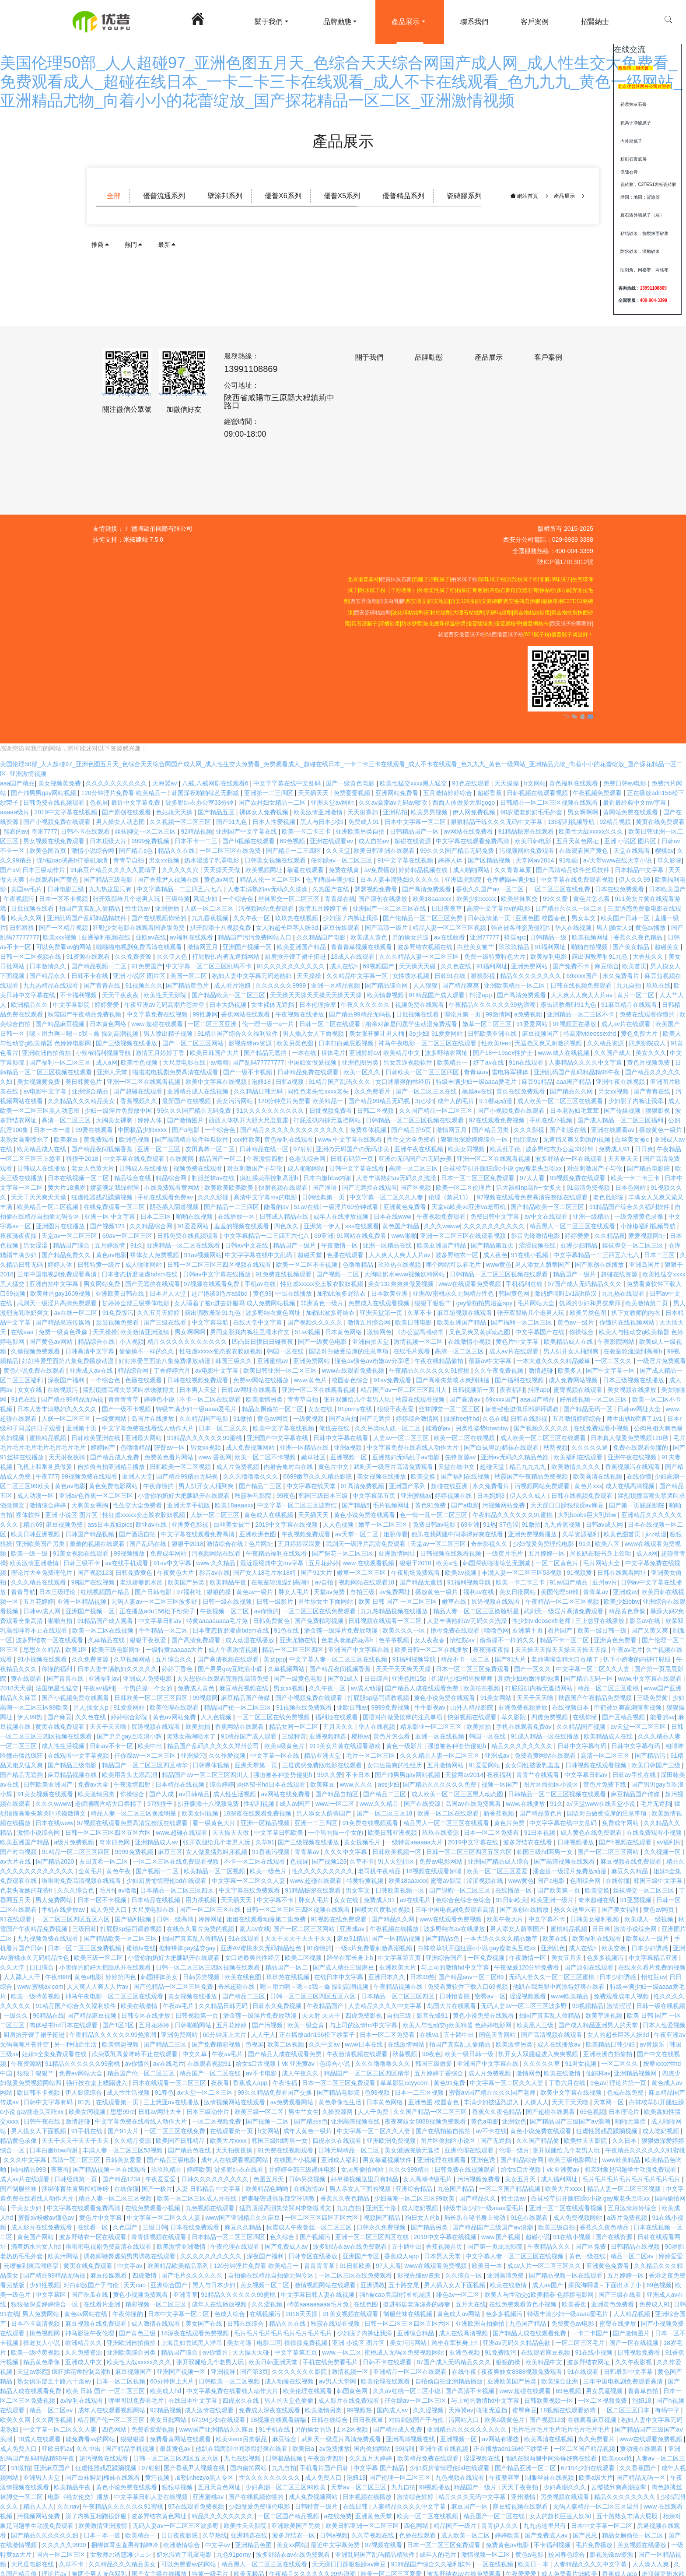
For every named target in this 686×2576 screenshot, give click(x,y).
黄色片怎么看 (592, 886)
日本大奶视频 (229, 992)
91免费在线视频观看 (284, 1261)
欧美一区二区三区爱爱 (497, 1858)
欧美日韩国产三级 (656, 1752)
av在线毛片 (416, 1887)
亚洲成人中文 (84, 2349)
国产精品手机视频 (130, 2436)
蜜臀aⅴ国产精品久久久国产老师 (493, 2080)
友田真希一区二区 (211, 1136)
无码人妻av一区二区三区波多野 (155, 1589)
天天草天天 (624, 1146)
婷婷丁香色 (178, 1656)
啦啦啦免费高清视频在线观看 (82, 1868)
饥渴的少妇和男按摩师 (590, 1290)
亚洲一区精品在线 (388, 1233)
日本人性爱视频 (274, 809)
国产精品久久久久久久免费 (440, 1772)
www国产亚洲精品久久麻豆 (244, 2205)
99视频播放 (130, 1541)
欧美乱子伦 (506, 1136)
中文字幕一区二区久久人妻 (387, 1184)
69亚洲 (323, 1223)
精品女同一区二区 (294, 1714)
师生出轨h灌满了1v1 (635, 1406)
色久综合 (283, 2224)
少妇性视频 (44, 2272)
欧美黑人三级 (536, 2012)
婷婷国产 (104, 1435)
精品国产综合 (72, 1233)
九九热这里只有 (111, 876)
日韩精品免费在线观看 (308, 1059)
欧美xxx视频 (60, 925)
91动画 (569, 848)
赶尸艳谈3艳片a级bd (220, 1281)
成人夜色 (495, 1242)
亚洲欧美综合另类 (132, 2340)
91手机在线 (87, 2118)
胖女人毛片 (294, 1579)
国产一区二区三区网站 (193, 1030)
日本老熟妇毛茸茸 (575, 1098)
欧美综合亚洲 (560, 2369)
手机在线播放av (64, 1897)
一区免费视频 (487, 1945)
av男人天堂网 (338, 2369)
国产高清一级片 (387, 915)
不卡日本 (359, 1762)
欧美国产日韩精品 (181, 2128)
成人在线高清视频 (631, 1473)
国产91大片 (317, 1560)
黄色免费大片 (640, 1021)
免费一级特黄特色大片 (495, 944)
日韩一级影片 (275, 1589)
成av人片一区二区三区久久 (545, 2253)
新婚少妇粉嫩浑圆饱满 (529, 1666)
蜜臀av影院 (446, 1868)
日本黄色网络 (109, 1011)
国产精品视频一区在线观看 (110, 2157)
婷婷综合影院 (130, 1704)
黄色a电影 (88, 1964)
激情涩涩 (620, 1993)
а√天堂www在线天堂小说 (618, 848)
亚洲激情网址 (397, 1541)
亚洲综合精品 (91, 1079)
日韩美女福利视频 (595, 1906)
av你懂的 (266, 1598)
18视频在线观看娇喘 (434, 1858)
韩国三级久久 (234, 1348)
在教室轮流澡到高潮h (633, 1338)
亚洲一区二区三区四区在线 (372, 2224)
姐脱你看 (395, 1521)
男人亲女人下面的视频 (360, 2176)
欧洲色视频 (135, 1127)
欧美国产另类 (187, 1570)
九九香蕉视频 (211, 905)
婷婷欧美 (199, 2157)
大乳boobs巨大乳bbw (588, 1502)
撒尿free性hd (462, 1406)
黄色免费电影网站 (114, 1473)
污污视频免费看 (479, 2166)
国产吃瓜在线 (90, 2282)
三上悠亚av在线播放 (172, 2089)
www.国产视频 (501, 2224)
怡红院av (526, 1127)
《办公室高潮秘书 (420, 1319)
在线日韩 (356, 2494)
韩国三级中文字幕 (659, 1868)
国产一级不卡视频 (248, 1059)
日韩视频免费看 (639, 2340)
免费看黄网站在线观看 (546, 1743)
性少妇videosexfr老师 (542, 1608)
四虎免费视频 (550, 1704)
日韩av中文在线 (247, 1233)
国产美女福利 (621, 1897)
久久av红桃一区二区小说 (407, 2378)
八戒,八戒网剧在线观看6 (216, 771)
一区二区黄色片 (558, 1550)
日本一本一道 (53, 1117)
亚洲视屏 (224, 2359)
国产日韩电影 (154, 1579)
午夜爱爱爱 (161, 2166)
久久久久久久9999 (282, 973)
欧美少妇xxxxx (477, 886)
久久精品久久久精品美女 (82, 1088)
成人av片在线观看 (626, 1011)
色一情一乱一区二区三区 (434, 1502)
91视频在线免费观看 (304, 1695)
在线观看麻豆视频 (546, 2340)
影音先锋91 (432, 2003)
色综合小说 (335, 2051)
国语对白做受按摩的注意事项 (349, 1338)
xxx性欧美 (247, 1127)
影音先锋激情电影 (536, 1223)
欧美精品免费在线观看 (428, 2446)
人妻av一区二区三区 (401, 1425)
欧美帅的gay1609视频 (61, 1281)
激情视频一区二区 (419, 1329)
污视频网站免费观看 (527, 838)
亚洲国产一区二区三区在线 (390, 896)
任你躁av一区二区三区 (342, 848)
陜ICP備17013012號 (565, 561)
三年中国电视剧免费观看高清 (57, 1261)
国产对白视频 (19, 1839)
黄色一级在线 (588, 2243)
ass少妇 (389, 1772)
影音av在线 (214, 1560)
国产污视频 (268, 2012)
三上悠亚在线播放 (600, 1608)
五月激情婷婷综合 (448, 780)
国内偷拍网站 (373, 2436)
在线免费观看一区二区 (115, 1194)
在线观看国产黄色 (584, 838)
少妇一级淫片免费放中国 (119, 1098)
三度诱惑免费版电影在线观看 (323, 1752)
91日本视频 (540, 1820)
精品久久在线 (177, 838)
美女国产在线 (205, 2311)
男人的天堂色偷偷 (289, 2388)
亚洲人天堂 (113, 1059)
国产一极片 (157, 2176)
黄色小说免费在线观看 (35, 1358)
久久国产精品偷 (538, 2128)
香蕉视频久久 (139, 1088)
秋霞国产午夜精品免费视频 (85, 1002)
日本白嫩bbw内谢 (328, 1165)
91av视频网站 (203, 1242)
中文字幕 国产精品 (380, 2455)
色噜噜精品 (359, 1252)
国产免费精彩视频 (319, 1608)
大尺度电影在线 (185, 1050)
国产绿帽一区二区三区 (460, 1878)
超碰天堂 (311, 1242)
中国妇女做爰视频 (312, 1050)
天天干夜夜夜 (121, 982)
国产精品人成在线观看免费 (422, 1675)
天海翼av (165, 771)
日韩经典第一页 (324, 1184)
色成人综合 (230, 2301)
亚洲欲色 (514, 2109)
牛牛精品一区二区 (164, 1618)
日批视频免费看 (331, 1098)
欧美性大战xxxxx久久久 (592, 819)
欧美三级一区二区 (99, 1945)
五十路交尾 (404, 2272)
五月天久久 (339, 1714)
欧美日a (304, 2436)
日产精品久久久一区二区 (569, 896)
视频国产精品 (383, 2205)
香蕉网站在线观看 (246, 1002)
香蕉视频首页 (445, 2234)
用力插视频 (202, 1887)
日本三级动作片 (44, 857)
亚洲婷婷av (364, 1040)
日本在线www (393, 1204)
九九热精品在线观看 (51, 973)
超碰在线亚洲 (450, 1473)
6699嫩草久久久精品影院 (318, 1464)
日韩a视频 (290, 1069)
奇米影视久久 (490, 1531)
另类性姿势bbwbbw (482, 1415)
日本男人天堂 (169, 1281)
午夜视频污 (20, 886)
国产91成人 (344, 1666)
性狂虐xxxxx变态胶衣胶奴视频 (322, 1271)
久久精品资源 (606, 1030)
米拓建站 (136, 539)
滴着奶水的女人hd (36, 2234)
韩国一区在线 (286, 1338)
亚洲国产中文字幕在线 (247, 819)
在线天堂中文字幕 (258, 1310)
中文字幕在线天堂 (312, 1473)
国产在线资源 (423, 1791)
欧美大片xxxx (229, 2128)
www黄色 (498, 1252)
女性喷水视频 (411, 963)
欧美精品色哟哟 (267, 2176)
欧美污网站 (64, 2243)
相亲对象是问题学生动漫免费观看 (412, 1011)
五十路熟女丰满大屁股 (627, 2503)
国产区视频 (416, 1175)
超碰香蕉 (490, 780)
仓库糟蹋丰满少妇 (331, 867)
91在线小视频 (530, 1242)
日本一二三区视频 (420, 2080)
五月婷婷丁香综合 (439, 2060)
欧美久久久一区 (404, 1618)
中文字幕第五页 (375, 1483)
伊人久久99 (635, 867)
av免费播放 (380, 857)
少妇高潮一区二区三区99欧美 (415, 2186)
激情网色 (379, 1319)
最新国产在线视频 (187, 1088)
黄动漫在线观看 (642, 2436)
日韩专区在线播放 (146, 2003)
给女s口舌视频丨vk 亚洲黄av (276, 2051)
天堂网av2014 (535, 848)
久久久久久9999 (65, 2532)
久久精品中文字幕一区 (357, 963)
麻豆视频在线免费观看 (631, 1849)
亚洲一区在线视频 (440, 1724)
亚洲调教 (372, 2272)
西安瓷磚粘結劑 (372, 613)
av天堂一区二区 (357, 1521)
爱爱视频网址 (647, 1223)
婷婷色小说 (160, 1387)
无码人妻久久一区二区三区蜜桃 (552, 1964)
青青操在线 (340, 886)
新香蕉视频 (499, 1801)
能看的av (16, 819)
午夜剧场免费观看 (416, 1560)
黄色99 (262, 1281)
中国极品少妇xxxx (143, 1117)
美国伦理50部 (560, 1579)
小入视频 (131, 1329)
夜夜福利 (512, 1377)
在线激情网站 (407, 2032)
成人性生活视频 (64, 1733)
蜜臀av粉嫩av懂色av (47, 2205)
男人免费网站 (54, 1887)
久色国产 (126, 2215)
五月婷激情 (110, 1233)
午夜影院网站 (617, 1329)
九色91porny (234, 2542)
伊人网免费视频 (474, 799)
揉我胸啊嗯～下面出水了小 (605, 2272)
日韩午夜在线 (43, 2109)
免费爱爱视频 (352, 780)
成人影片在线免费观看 (42, 2215)
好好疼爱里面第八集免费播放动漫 (69, 1348)
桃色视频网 (45, 2320)
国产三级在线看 (166, 1310)
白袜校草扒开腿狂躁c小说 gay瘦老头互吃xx (503, 1156)
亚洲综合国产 (445, 1945)
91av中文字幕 (173, 1550)
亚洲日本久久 (387, 1964)
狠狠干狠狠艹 (433, 1290)
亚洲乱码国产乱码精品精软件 (87, 905)
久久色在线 (457, 953)
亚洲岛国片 (645, 1252)
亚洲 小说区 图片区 (631, 828)
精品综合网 (172, 1165)
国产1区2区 (118, 2012)
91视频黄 (580, 1560)
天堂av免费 (330, 1579)
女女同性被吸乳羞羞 (533, 1752)
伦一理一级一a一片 (269, 1011)
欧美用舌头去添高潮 (130, 1762)
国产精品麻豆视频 (60, 1011)
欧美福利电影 (549, 944)
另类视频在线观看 (565, 2484)
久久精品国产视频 (581, 1714)
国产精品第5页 (412, 1117)
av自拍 (325, 1570)
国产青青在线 (103, 973)
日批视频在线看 (33, 896)
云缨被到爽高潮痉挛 (32, 2253)
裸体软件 (29, 1502)
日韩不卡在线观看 (86, 819)
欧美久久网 (27, 905)
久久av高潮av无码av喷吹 (394, 790)
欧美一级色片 (269, 1858)
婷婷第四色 (121, 1964)
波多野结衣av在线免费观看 (350, 2234)
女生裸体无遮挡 (273, 992)
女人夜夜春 (430, 1627)
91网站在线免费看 (362, 1223)
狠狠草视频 (178, 2474)
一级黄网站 (112, 1406)
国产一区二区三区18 (385, 1801)
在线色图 (367, 2292)
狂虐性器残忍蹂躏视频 (102, 1184)
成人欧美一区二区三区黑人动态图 (458, 1781)
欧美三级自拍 (557, 2215)
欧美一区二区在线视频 (465, 1425)
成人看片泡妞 (233, 973)
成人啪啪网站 (472, 857)
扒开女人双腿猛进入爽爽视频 (539, 2041)
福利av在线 (479, 1579)
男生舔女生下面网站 (326, 1589)
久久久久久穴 (181, 857)
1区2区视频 (353, 2417)
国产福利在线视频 (520, 1367)
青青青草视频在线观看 (362, 934)
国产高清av (465, 1387)
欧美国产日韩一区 (626, 905)
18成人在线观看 (353, 944)
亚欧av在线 (151, 925)
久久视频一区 (663, 1839)
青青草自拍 (129, 848)
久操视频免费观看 (36, 1338)
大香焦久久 (649, 944)
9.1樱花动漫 (496, 1088)
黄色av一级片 (576, 1310)
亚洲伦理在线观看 (469, 2137)
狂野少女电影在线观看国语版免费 (139, 915)
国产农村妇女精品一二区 (273, 790)
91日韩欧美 (511, 1887)
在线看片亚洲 (103, 2292)
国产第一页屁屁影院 (637, 1493)
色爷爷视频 (394, 1627)
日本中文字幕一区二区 (416, 809)
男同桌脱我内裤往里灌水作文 (250, 1319)
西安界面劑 (363, 601)
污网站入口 (464, 2407)
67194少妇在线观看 (219, 2407)
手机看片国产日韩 (325, 2455)
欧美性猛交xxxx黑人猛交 (414, 771)
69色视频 (293, 828)
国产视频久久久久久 (315, 1310)
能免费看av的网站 (91, 2426)
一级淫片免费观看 (661, 1348)
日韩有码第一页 (352, 1146)
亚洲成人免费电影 (148, 1666)
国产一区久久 (533, 1656)
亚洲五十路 (382, 2195)
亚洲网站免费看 (397, 780)
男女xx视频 (165, 848)
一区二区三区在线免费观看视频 (176, 1849)
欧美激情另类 (265, 1387)
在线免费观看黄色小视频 (523, 2292)
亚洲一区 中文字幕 (110, 1204)
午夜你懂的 (159, 1473)
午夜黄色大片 (176, 1560)
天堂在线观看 (632, 838)
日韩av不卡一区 (112, 1733)
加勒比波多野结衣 (342, 1281)
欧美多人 (570, 1358)
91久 (137, 1233)
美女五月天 (567, 1945)
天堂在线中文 (457, 1454)
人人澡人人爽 (651, 2551)
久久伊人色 (173, 944)
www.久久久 (357, 1772)
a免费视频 (529, 1002)
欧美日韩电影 (533, 828)
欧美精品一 (453, 1050)
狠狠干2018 (83, 1146)
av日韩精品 (194, 1781)
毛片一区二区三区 (371, 1743)
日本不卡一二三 (197, 828)
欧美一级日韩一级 (603, 1618)
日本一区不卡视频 (64, 886)
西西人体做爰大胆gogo (464, 790)
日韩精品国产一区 (415, 819)
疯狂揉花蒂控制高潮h (270, 1165)
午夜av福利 (98, 1675)
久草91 (265, 1829)
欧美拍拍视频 (482, 1675)
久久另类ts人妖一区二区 (389, 1415)
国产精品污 (651, 1743)
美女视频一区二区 (265, 2272)
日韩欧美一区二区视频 (181, 1454)
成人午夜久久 (301, 2060)
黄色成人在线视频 (269, 1502)
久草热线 (215, 2523)
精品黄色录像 (628, 1598)
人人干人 (263, 2022)
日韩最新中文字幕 (629, 2359)
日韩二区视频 (376, 1098)
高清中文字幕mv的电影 (499, 896)
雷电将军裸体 (511, 1059)
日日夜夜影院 (180, 2523)
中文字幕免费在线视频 (157, 1002)
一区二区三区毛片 (581, 2330)
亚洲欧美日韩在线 (120, 1281)
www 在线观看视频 (369, 1550)
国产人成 (162, 1781)
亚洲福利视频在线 (106, 925)
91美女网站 (496, 1685)
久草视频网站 (133, 1647)
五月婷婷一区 (547, 1541)
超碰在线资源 (413, 828)
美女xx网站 (291, 2532)
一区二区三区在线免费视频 (274, 1704)
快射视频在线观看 (284, 1175)
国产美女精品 (631, 934)
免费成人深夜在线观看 (270, 2397)
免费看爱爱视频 (153, 2417)
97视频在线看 (383, 2532)
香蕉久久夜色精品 (638, 925)
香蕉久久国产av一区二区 (490, 876)
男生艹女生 (303, 2099)
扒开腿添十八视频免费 (221, 915)
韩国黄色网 (515, 1281)
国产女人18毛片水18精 (265, 1560)
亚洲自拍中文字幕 (54, 1271)
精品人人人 (38, 2494)
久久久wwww (442, 1213)
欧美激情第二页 (647, 1290)
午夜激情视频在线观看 (357, 2041)
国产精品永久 (48, 963)
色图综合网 (586, 1868)
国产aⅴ (9, 857)
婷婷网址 (210, 1906)
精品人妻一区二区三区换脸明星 (477, 1598)
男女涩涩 (36, 1233)
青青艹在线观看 (538, 1762)
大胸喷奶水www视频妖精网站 (405, 1261)
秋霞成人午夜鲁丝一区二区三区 (310, 2215)
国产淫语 (325, 1175)
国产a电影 (187, 1117)
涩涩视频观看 (528, 1983)
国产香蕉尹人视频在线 (168, 867)
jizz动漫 (655, 1521)
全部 (114, 196)
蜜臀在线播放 (618, 2311)
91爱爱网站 (532, 1011)
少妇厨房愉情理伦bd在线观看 (167, 1868)
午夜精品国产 (326, 1993)
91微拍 (243, 1406)
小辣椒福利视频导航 (104, 1040)
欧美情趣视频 (386, 982)
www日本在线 (364, 2032)
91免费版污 (118, 1300)
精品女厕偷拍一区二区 (273, 1396)
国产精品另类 (491, 1117)
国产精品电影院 (649, 1156)
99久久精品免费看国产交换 (275, 2080)
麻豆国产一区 (470, 2494)
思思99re (122, 2099)
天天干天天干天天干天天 (299, 1926)
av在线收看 (450, 925)
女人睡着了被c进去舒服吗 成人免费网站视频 (235, 1290)
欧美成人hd (166, 2378)
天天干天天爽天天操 (39, 1184)
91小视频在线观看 (42, 1647)
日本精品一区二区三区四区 (177, 1878)
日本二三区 (156, 1204)
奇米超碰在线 (597, 1887)
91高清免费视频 (589, 1175)
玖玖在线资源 (441, 1820)
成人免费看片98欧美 (569, 2561)
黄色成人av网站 (459, 2301)
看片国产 (561, 1618)
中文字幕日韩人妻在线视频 (318, 2282)
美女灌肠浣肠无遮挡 (413, 2137)
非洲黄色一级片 (323, 1290)
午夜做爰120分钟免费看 (527, 1955)
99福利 (405, 2436)
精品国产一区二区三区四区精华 (145, 1752)
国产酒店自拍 (138, 1521)
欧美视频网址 (264, 857)
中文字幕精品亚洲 (654, 1945)
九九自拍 (629, 973)
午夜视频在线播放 (300, 1002)
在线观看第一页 (118, 2089)
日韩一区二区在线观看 (330, 1011)
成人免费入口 (109, 1897)
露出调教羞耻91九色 (600, 944)
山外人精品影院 (472, 1695)
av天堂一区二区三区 (639, 1714)
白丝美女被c (633, 1127)
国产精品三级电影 (109, 867)
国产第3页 (254, 2359)
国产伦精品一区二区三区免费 (423, 905)
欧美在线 (555, 1926)
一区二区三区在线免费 (231, 838)
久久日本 (625, 2128)
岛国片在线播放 (153, 1406)
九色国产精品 (457, 2176)
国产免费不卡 (572, 953)
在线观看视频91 (209, 2051)
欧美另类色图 (295, 1030)
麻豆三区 (170, 1839)
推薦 (100, 244)
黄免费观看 (100, 1127)
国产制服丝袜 (19, 2176)
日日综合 (376, 1666)
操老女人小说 (42, 2330)
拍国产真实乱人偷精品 (90, 896)
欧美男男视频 (430, 799)
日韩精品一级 (549, 925)
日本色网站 (631, 1175)
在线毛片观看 (412, 1338)
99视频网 (205, 1685)
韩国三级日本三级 (324, 1483)
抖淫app (515, 925)
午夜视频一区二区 (225, 1598)
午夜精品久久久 (550, 2234)
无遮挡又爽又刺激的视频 (549, 1030)
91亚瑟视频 (636, 1887)
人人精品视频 (632, 2301)
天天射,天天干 (322, 2003)
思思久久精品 (42, 1637)
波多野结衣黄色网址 (273, 1300)
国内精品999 (29, 2157)
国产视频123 (108, 1213)
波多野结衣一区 (457, 1242)
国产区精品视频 (490, 848)
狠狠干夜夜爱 (396, 1396)
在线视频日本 (571, 1695)
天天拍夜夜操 (235, 2137)
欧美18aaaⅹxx (433, 886)
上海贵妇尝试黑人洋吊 (192, 2330)
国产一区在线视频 (634, 2330)
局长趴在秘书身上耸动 (601, 1541)
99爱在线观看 (94, 1117)
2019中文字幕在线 (474, 1829)
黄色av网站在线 (86, 2301)
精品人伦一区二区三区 (271, 867)
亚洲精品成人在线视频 (198, 1079)
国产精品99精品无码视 (360, 1002)
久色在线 (495, 1406)
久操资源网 (338, 2099)
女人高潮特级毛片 (428, 2166)
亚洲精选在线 (250, 2523)
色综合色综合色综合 (464, 1887)
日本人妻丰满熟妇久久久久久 (400, 867)
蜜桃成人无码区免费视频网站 (405, 2340)
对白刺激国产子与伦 (255, 1156)
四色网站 (115, 2417)
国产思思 (586, 2523)
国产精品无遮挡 (266, 1040)
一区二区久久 (614, 1348)
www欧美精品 (570, 1983)
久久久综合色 (76, 1878)
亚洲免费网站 (530, 953)
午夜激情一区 (340, 1233)
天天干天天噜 (536, 1685)
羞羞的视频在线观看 (242, 1213)
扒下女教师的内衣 (636, 1300)
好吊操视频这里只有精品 (365, 2166)
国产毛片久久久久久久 (192, 2263)
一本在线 (305, 1040)
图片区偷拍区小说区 (551, 1772)
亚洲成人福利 (340, 2147)
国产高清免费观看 (427, 876)
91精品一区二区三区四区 (76, 1839)
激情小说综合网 (93, 838)
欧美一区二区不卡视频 (307, 1252)
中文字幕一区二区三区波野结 (298, 1493)
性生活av (138, 896)
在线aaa (23, 1319)
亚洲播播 (168, 896)
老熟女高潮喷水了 (25, 1127)
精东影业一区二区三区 (431, 1714)
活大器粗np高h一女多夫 (529, 1175)
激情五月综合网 (369, 1310)
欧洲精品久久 (30, 992)
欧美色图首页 (48, 838)
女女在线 (31, 1377)
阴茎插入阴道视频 (175, 1194)
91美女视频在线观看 (81, 1541)
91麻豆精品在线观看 (629, 992)
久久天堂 (338, 838)
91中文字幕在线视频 (405, 848)
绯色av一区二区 (458, 2282)
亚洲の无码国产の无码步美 (353, 1136)
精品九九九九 (528, 1454)
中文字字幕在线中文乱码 (287, 771)
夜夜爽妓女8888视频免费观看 (426, 2109)
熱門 (134, 244)
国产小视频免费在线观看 (57, 809)
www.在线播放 (526, 1791)
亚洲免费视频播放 (533, 1521)
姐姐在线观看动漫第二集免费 (267, 1906)
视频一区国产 (500, 1772)
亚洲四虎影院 (463, 867)
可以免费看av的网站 (64, 934)
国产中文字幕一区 (611, 1358)
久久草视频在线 (373, 2523)
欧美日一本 (488, 2253)
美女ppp (274, 1647)
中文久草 (195, 2041)
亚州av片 (604, 1570)
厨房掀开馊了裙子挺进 (296, 944)
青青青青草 (124, 1387)
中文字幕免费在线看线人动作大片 (149, 1415)
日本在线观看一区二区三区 (170, 2070)
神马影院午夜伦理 (90, 2320)
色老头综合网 (308, 1146)
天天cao (135, 2272)
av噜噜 (219, 1050)
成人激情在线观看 (156, 2311)
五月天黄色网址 (578, 828)
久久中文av (325, 2032)
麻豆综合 (607, 953)
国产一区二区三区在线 (427, 1079)
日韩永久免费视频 (277, 1993)
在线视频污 (63, 1377)
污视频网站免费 (504, 1493)
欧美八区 (608, 1531)
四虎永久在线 (241, 2388)
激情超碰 (541, 1358)
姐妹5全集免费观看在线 (55, 2041)
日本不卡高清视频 (36, 2311)
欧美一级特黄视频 (36, 1983)
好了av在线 (489, 1050)
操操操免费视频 (306, 2330)
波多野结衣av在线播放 (455, 1916)
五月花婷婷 (323, 1550)
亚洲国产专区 (362, 2243)
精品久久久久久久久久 (531, 963)
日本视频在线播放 (368, 2484)
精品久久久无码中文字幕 (473, 2484)
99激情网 (498, 1002)
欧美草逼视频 (604, 2003)
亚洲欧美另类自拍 (361, 819)
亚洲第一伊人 (323, 1213)
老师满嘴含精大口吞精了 (565, 1647)
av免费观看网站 (292, 2089)
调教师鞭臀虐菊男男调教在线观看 (130, 2243)
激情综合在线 (225, 1531)
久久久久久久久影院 (300, 2359)
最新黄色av (176, 2436)
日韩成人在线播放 (42, 1156)
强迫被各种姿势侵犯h (521, 915)
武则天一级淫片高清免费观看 (57, 1290)
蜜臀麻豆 (524, 2397)
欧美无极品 (250, 2561)
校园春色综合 (351, 1367)
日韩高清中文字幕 (90, 1338)
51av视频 (308, 1319)
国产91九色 (232, 809)
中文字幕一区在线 (275, 1743)
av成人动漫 (366, 1675)
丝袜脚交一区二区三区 (146, 819)
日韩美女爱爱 (124, 2147)
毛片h (107, 1878)
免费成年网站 (169, 1541)
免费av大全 (94, 1772)
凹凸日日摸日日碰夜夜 (263, 1329)
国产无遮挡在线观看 (369, 1175)
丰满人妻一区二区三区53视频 (523, 1560)
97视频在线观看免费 (212, 1271)
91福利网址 (551, 934)
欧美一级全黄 (306, 2012)
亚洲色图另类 (361, 1050)
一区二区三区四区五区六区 (74, 1906)
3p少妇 (418, 1021)
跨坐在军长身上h (351, 1945)
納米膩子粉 (464, 579)
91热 (489, 1512)
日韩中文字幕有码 (582, 1733)
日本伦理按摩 (318, 992)
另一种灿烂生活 (76, 2032)
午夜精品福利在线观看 (277, 1541)
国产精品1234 (122, 2166)
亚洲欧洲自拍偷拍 (47, 1040)
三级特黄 (177, 886)
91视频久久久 (144, 973)
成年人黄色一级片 (308, 2118)
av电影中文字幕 (45, 1079)
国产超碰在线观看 (138, 1079)
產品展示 (564, 196)
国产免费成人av (287, 2234)
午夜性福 (286, 2070)
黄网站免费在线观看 (631, 799)
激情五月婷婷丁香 (324, 896)
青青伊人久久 (500, 2513)
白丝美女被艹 (476, 934)
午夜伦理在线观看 (235, 2234)
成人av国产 (296, 1791)
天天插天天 (314, 780)
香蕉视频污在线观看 (633, 1454)
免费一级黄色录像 (63, 1319)
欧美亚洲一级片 (553, 1887)
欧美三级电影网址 (117, 1637)
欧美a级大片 (596, 2465)
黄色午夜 (119, 1858)
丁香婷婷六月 (173, 1358)
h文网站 (535, 771)
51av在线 (306, 1194)
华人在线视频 (574, 915)
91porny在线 (356, 1396)
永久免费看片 (621, 963)
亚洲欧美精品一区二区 (515, 973)
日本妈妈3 (492, 1483)
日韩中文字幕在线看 (357, 1156)
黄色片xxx (588, 1473)
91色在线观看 (471, 771)
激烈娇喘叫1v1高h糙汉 (566, 1281)
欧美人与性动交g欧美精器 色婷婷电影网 (458, 2012)
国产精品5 (356, 1493)
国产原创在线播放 (383, 886)
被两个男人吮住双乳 (100, 2561)
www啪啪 (403, 1223)
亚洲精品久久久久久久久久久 (467, 2417)
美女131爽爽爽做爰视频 (401, 1271)
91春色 (164, 2080)
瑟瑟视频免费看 (376, 876)
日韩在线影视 (530, 1406)
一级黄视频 (309, 1406)
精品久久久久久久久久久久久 (188, 1329)
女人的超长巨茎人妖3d (287, 915)
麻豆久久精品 (630, 1858)
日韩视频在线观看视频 (538, 780)
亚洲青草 (185, 2282)
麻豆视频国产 (541, 1021)
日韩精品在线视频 (636, 2234)
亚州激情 (524, 2484)
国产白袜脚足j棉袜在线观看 (502, 1435)
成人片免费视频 (238, 1454)
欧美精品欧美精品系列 (178, 2253)
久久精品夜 (610, 1223)
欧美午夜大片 (505, 1906)
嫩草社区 (314, 1444)
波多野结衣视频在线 (425, 934)
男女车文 (584, 905)
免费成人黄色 (197, 1675)
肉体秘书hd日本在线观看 (272, 1772)
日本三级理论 (58, 1579)
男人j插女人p (614, 915)
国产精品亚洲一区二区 (526, 2455)
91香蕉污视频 (271, 1839)
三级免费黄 (653, 1685)
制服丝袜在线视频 (408, 2301)
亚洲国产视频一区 (248, 934)
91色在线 (24, 1387)
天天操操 (507, 771)
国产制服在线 (569, 1117)
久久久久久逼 (590, 1435)
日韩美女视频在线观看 (276, 848)
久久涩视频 (268, 2292)
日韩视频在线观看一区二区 (386, 1608)
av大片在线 (16, 1849)
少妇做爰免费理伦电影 (544, 1531)
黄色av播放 (651, 915)
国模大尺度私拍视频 (383, 1897)
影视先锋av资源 (250, 1030)
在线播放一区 (237, 1204)
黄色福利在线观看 (574, 771)
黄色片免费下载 (605, 1772)
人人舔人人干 (23, 1964)
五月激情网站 (446, 1752)
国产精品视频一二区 (99, 953)
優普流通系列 (164, 196)
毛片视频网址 (392, 1493)
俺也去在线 (335, 1415)
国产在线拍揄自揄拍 (444, 2118)
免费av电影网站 (441, 1849)
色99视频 (377, 2080)
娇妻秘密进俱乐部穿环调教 (522, 1396)
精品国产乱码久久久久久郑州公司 (214, 1733)
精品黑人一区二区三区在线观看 (573, 1213)
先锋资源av (461, 1444)
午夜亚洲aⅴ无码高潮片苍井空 (165, 992)
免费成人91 (364, 809)
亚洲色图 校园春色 (541, 905)
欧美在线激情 (140, 1993)
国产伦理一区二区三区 (400, 2465)
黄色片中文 (334, 1454)
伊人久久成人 (529, 1483)
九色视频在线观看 (211, 2195)
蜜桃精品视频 (48, 1425)
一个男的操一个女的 (145, 1675)
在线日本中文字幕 (339, 1964)
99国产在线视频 (93, 1570)
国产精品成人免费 (115, 1444)
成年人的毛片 (457, 1088)
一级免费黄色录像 (639, 1204)
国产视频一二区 (338, 1261)
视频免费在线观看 (420, 992)
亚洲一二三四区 (316, 1810)
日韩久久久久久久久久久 (215, 2166)
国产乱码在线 (149, 1531)
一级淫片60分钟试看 (351, 1194)
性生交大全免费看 (412, 1127)
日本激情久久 (48, 953)
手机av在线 (261, 1271)
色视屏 (99, 790)
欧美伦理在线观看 (175, 1695)
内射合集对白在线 (289, 1454)
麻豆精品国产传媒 (246, 1685)
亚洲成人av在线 (92, 1358)
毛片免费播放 (595, 2532)
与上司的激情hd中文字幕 (455, 1955)
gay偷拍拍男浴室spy (485, 1290)
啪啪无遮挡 (631, 2109)
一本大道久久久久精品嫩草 (554, 1348)
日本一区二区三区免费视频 (85, 1935)
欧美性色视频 (140, 1050)
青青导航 (23, 1579)
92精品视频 (615, 809)
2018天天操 (16, 1675)
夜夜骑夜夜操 (19, 1223)
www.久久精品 (216, 1550)
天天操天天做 (222, 857)
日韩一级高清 (176, 1906)
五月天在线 (470, 2292)
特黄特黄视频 (365, 1868)
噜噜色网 (496, 1618)
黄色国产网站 (36, 2224)
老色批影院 (609, 1184)
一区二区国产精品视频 (510, 2176)
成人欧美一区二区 (466, 2523)
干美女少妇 (27, 2195)
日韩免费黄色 (135, 1560)
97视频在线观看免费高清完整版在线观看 (533, 1184)
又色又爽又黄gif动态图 (480, 1319)
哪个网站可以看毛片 (454, 1252)
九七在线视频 (243, 2446)
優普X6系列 (283, 196)
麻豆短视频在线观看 (465, 1300)
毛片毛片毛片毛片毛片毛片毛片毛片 (632, 2166)
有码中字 (668, 2397)
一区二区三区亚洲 (213, 1011)
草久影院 (669, 848)
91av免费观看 (393, 1367)
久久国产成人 (613, 1040)
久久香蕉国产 (639, 2455)
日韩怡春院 (455, 1983)
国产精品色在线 (190, 2137)
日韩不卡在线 (90, 963)
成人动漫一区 (36, 1483)
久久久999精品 (409, 2157)
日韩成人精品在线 (284, 1204)
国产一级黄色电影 (351, 771)
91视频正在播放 (575, 1011)
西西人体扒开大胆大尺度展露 (249, 1107)
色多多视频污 (606, 1945)
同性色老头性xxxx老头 (318, 1079)
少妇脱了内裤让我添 (351, 905)
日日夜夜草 (447, 896)
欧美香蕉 (575, 2292)
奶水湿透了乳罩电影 (212, 848)
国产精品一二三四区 (294, 838)
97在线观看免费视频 (497, 1107)
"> (571, 716)
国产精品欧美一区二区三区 (229, 982)
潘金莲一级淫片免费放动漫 (341, 1618)
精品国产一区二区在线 (210, 2060)
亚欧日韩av (352, 1695)
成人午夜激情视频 (233, 1637)
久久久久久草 (542, 2051)
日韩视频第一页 (474, 1377)
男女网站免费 (103, 1271)
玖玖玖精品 (515, 934)
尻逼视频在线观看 (496, 1589)
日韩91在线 (450, 963)
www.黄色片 (311, 1367)
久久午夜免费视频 (499, 1358)
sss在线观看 (362, 1213)
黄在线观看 (27, 1666)
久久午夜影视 (634, 2349)
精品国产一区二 (221, 1146)
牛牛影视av (430, 1695)
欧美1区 (77, 1637)
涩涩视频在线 (538, 1233)
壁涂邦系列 (224, 196)
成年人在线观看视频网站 (235, 2147)
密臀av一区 (170, 1435)
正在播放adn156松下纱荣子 (158, 1598)
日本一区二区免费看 (492, 1820)
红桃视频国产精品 (105, 1579)
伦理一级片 (514, 2137)
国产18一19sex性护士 (504, 1040)
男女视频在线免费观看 (54, 828)
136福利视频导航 (571, 809)
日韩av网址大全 (639, 1396)
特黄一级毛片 (211, 2561)
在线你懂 (639, 1464)
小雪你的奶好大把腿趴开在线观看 (184, 1483)
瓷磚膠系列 (464, 196)
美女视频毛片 (363, 1829)
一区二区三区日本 (626, 2397)
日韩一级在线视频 (228, 1589)
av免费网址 (395, 1579)
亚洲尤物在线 (299, 1627)
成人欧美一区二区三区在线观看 (561, 1088)
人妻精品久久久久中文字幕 (586, 1050)
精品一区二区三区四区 (293, 1637)
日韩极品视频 (285, 2446)
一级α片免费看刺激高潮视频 (374, 1935)
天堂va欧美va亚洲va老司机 (469, 1194)
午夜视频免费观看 (598, 780)
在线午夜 (465, 2359)
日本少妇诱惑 (650, 1935)
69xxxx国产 (582, 963)
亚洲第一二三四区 (269, 780)
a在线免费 (338, 2503)
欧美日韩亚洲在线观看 (385, 838)
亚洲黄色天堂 (374, 2503)
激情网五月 (203, 934)
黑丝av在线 (477, 1079)
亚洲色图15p (410, 1666)
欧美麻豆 (67, 1127)
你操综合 (582, 1319)
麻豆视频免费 (65, 1512)
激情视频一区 (351, 2359)
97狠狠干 (160, 1791)
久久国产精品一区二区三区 (436, 1098)
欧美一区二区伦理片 (464, 1175)
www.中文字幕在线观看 (350, 1127)
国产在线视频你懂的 (159, 905)
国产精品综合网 (387, 973)
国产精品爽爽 (461, 973)
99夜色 (286, 1483)
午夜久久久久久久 (366, 992)
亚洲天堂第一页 (382, 1300)
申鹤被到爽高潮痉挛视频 (628, 1695)
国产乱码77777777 (258, 1050)
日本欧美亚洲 (390, 1281)
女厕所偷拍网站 (363, 2157)
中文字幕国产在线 (540, 1319)
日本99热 (422, 1964)
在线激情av (310, 2176)
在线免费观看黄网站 (172, 1175)
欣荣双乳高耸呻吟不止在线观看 (135, 2041)
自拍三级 (363, 1579)
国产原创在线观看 (127, 799)
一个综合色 (239, 886)
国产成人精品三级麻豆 (344, 1955)
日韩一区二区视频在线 (31, 944)
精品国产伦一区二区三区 (238, 1695)
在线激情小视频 (470, 1329)
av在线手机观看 (127, 1550)
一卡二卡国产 (590, 2320)
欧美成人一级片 (648, 1926)
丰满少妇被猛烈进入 (492, 2089)
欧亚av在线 (152, 1512)
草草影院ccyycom (405, 2070)
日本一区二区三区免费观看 (478, 1165)
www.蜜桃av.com (40, 1974)
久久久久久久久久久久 (117, 771)
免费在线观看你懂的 (648, 1002)
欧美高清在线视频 (598, 1464)
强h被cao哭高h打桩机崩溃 (73, 848)
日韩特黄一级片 (99, 1252)
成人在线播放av (559, 2032)
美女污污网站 (235, 1088)
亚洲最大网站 (144, 1425)
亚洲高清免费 (506, 2263)
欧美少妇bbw (622, 1589)
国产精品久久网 (572, 1079)
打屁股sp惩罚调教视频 (379, 1685)
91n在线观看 (527, 1050)
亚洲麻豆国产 (53, 2455)
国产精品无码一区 (589, 1396)
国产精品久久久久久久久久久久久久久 (293, 1117)
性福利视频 (260, 1791)
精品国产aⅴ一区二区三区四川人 (404, 1377)
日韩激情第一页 (490, 905)
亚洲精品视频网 (636, 2060)
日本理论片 (625, 2099)
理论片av (55, 2561)
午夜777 (46, 1464)
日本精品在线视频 (180, 1772)
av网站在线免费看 (469, 819)
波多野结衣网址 (447, 1040)
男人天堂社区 (397, 1849)
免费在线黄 (345, 857)
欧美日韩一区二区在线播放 (432, 1637)
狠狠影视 (484, 963)
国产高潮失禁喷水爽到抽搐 (453, 1367)
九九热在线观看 (624, 1281)
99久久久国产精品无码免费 (458, 838)
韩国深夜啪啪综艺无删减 (206, 780)
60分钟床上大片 (225, 2022)
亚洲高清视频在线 (356, 2109)
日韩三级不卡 (82, 1550)
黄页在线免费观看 (660, 809)
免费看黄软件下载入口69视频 (468, 1974)
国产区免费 (591, 2234)
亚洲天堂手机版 (189, 1493)
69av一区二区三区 (128, 1223)
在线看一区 (93, 2215)
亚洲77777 (485, 925)
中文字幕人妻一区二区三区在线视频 (339, 1647)
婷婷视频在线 (454, 1483)
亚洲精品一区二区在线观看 (184, 1233)
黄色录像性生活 (340, 2089)
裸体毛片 (333, 1040)
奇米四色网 (115, 1829)
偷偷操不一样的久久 (147, 1338)
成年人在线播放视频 (341, 1204)
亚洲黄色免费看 (405, 1194)
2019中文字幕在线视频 (66, 799)
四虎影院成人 (648, 1030)
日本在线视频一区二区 (79, 1165)
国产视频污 (316, 2224)
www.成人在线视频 (564, 1040)
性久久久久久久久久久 (323, 1858)
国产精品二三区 (261, 1473)
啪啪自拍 (61, 1608)
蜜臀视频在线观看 (578, 1377)
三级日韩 (84, 1916)
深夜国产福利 (67, 1367)
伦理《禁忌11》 (450, 1184)
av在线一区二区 (76, 1300)
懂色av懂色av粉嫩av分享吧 (373, 1348)
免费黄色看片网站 (169, 1444)
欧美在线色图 (243, 1964)
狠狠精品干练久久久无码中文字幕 (497, 809)
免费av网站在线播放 (261, 1367)
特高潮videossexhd (591, 1021)
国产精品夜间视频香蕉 (102, 1136)
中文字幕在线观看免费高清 (473, 828)
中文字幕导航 (211, 1310)
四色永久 (287, 1213)
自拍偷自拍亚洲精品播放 (112, 1454)
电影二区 (269, 2330)
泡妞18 (262, 1069)
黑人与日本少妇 (322, 809)
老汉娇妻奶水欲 (142, 1570)
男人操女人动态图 (121, 809)
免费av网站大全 (81, 2060)
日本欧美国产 (667, 876)
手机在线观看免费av (166, 1184)
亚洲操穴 (193, 1743)
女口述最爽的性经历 (403, 1069)
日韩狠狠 (23, 915)
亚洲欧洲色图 (258, 1521)
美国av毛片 (27, 876)
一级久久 (17, 2003)
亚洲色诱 (484, 2147)
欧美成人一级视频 (649, 1906)
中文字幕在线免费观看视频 (578, 867)
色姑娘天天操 (175, 799)
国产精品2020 (56, 1849)
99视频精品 (587, 1993)
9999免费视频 (151, 828)
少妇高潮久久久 (565, 2474)
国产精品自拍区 (337, 1781)
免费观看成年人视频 (622, 1983)
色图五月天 (269, 2166)
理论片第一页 (463, 1002)
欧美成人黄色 (369, 925)
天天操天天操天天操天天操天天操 (317, 982)
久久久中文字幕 (346, 1839)
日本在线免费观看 (620, 876)
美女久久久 (651, 1040)
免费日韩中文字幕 (495, 1204)
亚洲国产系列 (408, 1473)
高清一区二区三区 (67, 1107)
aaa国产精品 (17, 771)
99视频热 (359, 2397)
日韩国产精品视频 (90, 1521)
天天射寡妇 (363, 799)
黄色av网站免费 (175, 1704)
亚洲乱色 (553, 1935)
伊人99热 (30, 1704)
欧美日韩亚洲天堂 (273, 2349)
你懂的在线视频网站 (627, 1310)
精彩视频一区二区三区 (156, 2292)
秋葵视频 (555, 1435)
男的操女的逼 (411, 925)
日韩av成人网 (605, 1512)
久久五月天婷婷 (159, 1300)
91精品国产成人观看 (437, 982)
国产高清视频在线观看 (228, 1647)
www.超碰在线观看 (157, 1011)
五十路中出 (460, 2022)
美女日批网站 (518, 1579)
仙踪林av (598, 2060)
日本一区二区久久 (224, 1415)
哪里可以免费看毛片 (136, 2388)
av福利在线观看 (192, 925)
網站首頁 (527, 196)
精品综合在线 (133, 1165)
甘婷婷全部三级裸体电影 (136, 1290)
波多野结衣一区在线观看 (569, 1146)
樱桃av (664, 838)
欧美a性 (448, 1550)
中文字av (130, 2253)
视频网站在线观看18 (367, 1570)
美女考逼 (240, 2330)
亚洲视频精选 (328, 1724)
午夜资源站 (26, 2051)
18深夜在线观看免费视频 (258, 1801)
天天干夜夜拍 (520, 2474)
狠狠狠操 (133, 2426)
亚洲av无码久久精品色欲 (515, 1444)
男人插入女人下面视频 (314, 1021)
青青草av (476, 1059)
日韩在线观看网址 (622, 1560)
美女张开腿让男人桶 (377, 1021)
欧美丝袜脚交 (520, 886)
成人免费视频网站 (251, 1435)
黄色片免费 (510, 1810)
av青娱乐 (653, 2032)
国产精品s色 (136, 838)
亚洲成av (625, 1579)
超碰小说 (537, 2224)
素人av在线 (254, 1916)
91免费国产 (147, 953)
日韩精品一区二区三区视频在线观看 (550, 790)
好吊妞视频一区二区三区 (594, 1387)
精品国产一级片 (295, 1233)
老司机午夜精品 (380, 1858)
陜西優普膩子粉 (504, 634)
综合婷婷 (222, 1772)
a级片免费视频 (75, 1829)
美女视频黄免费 (60, 771)
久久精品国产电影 (322, 925)
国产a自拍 (343, 1406)
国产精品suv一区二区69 (471, 1964)
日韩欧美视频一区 (397, 1839)
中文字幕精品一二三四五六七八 (180, 876)
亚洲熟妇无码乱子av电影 (407, 1444)
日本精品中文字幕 (640, 857)
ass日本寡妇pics (110, 1512)
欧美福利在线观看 (578, 1444)
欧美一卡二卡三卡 (307, 819)
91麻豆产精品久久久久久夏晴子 (114, 857)
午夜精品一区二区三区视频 (563, 1589)
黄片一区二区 (636, 982)
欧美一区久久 (362, 1059)
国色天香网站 (498, 2022)
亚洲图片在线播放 (61, 1213)
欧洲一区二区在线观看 (448, 1801)
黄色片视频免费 (649, 1050)
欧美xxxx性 (617, 2446)
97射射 (303, 1136)
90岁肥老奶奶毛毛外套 (532, 799)
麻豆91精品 (537, 1069)
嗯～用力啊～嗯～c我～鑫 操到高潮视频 (84, 1021)
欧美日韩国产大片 (215, 1040)
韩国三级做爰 (434, 2051)
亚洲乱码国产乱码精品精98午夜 (578, 1059)
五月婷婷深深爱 (300, 1531)
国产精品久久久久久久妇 (45, 2523)
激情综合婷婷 (48, 1493)
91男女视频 (581, 2051)
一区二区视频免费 (217, 2109)
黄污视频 (158, 2465)
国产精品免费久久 (67, 1242)
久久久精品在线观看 (39, 1570)
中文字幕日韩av (160, 1608)
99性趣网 (205, 1002)
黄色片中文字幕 (518, 1329)
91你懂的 (319, 1935)
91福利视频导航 (469, 1570)
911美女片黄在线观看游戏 (345, 1733)
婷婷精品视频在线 (424, 857)
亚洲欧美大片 (398, 1955)
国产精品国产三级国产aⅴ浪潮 (571, 2109)
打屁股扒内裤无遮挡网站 (226, 944)
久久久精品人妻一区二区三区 (420, 944)
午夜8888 (58, 1964)
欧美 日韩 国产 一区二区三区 (398, 1589)
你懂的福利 (58, 1656)
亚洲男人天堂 (42, 2465)
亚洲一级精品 (592, 1204)
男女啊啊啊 (583, 799)
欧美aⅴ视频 (461, 1560)
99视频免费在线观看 (578, 1165)
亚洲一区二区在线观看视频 (144, 1069)
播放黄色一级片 (661, 1117)
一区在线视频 (495, 2551)
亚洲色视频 (465, 2340)
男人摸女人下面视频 (39, 2118)
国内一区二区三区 (61, 2542)
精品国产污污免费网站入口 (255, 925)
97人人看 (533, 1165)
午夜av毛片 (627, 1637)
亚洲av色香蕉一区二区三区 (97, 1483)
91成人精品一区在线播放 (545, 1724)
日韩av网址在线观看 (250, 1377)
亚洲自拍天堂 (371, 1329)
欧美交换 (424, 1464)
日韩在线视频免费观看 (581, 973)
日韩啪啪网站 (194, 2012)
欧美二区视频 (304, 1945)
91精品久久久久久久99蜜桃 (205, 1425)
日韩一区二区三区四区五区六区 (109, 1820)
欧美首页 (634, 953)
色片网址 (261, 1531)
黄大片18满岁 (67, 1175)
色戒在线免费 (626, 2080)
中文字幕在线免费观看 (134, 1146)
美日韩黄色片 (84, 1069)
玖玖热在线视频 (297, 905)
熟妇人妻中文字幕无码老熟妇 (253, 963)
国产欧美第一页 (559, 1878)
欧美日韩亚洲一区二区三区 (280, 1358)
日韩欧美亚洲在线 (493, 1021)
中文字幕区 (51, 2282)
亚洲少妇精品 (579, 1233)
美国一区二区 (189, 963)
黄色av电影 (111, 1242)
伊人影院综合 (84, 2080)
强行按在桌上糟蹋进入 (97, 2070)
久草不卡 (420, 1300)
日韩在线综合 (246, 2311)
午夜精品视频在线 (399, 1974)
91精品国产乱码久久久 (340, 1069)
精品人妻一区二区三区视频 (450, 915)
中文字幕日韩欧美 (279, 1820)
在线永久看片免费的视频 (201, 1916)
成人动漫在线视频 (290, 2369)
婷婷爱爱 (107, 992)
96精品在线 (48, 2003)
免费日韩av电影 (625, 771)
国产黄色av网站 (51, 1329)
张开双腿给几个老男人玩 (127, 886)
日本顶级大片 (109, 828)
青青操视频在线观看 (159, 2224)
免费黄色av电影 (573, 2311)
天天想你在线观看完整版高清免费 (223, 1666)
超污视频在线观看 (104, 2446)
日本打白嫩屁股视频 (346, 1030)
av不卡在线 (491, 2118)
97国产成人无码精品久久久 (585, 1271)
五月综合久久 (174, 1647)
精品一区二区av (632, 2243)
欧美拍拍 (199, 1714)
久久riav (68, 2494)
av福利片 (668, 1829)
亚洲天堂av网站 (333, 790)
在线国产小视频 (295, 2147)
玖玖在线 (658, 973)
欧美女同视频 (467, 1136)
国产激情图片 (186, 1107)
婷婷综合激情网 (418, 1406)
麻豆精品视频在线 (244, 1675)
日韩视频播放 (576, 1829)
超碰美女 (667, 934)
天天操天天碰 (418, 953)
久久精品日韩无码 (259, 1079)
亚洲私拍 (395, 799)
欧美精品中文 (402, 1040)
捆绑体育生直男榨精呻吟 (76, 2176)
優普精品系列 (403, 196)
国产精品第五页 (493, 1233)
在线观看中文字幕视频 (79, 1743)
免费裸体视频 (369, 1117)
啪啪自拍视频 (590, 934)
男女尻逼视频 (605, 2378)
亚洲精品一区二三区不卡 (581, 1002)
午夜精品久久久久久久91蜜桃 (430, 1358)
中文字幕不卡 (276, 1887)
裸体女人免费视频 (264, 799)
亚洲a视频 (349, 1435)
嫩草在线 (455, 1589)
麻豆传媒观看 (342, 915)
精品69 (32, 1512)
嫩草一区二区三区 (487, 1011)
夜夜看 (220, 2070)
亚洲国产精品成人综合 (499, 1849)
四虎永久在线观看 (337, 2128)
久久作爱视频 (228, 1743)
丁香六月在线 (568, 2070)
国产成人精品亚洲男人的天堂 (599, 2012)
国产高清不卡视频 (470, 2378)
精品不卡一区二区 (565, 1627)
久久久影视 (530, 1117)
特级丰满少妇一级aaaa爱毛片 (477, 1069)
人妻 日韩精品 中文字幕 (209, 2176)
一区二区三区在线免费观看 (319, 1598)
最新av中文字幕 (491, 1348)
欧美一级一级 (30, 1541)
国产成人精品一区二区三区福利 (621, 1107)
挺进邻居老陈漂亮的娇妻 (417, 2292)
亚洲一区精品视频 (336, 973)
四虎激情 (145, 2263)
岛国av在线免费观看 (474, 1791)
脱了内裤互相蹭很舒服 (96, 2503)
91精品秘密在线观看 (526, 819)
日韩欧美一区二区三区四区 (423, 1059)
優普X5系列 (342, 196)
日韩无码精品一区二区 (349, 2137)
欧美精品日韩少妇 (611, 2032)
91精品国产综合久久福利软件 (238, 1021)
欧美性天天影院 (166, 982)
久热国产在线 (331, 876)
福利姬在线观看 (337, 1704)
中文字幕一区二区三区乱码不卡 (209, 953)
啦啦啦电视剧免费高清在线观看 (140, 934)
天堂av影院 (32, 2359)
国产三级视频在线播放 (127, 1030)
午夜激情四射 (266, 1146)
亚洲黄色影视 (191, 1512)
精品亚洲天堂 (323, 1743)
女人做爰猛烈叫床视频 (217, 1839)
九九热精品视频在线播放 (395, 1598)
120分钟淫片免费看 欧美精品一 (124, 780)
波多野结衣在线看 (528, 1829)
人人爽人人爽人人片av (582, 982)
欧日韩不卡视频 (39, 2080)
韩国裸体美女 (160, 1964)
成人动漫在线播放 (250, 1627)
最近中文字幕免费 (136, 790)
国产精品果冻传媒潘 (63, 1310)
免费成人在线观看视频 (379, 1290)
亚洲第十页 (82, 1415)
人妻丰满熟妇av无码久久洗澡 (268, 876)
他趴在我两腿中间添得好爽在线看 (458, 1521)
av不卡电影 (262, 2060)
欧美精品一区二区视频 (48, 1194)
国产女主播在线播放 (160, 2561)
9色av (598, 2070)
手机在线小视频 (551, 1107)
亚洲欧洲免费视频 (392, 2128)
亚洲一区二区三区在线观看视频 (464, 1223)
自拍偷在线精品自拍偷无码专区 (271, 2263)
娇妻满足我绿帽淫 (115, 1175)
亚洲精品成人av (157, 1829)
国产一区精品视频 (64, 915)
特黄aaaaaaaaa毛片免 (217, 1608)
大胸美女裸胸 (115, 1107)
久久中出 (89, 2436)
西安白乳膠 (391, 601)
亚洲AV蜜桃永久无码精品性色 (454, 1281)
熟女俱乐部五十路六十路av (55, 2369)
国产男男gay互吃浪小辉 (231, 1656)
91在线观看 (16, 1906)
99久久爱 (556, 886)
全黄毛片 (90, 1858)
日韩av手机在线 (635, 1762)
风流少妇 (206, 886)
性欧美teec (496, 1030)
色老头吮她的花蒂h (348, 1627)
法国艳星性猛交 (57, 1675)
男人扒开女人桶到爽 (571, 1338)
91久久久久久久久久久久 (291, 953)
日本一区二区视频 (121, 2369)
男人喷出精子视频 (169, 1021)
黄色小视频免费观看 (141, 2282)
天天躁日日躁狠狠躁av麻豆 (568, 1493)
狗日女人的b (423, 2205)
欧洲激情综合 (182, 2532)
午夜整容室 (505, 2465)
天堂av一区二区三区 (70, 1223)
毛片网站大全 (537, 1290)
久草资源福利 (581, 1521)
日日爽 (644, 1136)
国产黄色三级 (138, 2320)
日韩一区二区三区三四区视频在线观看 (220, 1252)
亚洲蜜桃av (273, 1348)
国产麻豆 (59, 1704)
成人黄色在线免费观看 (591, 1820)
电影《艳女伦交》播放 (79, 2484)
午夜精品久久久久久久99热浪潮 (493, 992)
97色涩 (508, 1512)
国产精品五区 (217, 799)
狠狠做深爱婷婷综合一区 (475, 1127)
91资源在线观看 (88, 944)
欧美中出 (151, 1733)
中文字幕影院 (72, 992)
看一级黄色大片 (214, 1810)
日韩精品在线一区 (264, 1136)
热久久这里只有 (576, 1897)
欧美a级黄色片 (285, 1733)
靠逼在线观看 (306, 857)
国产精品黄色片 (188, 973)
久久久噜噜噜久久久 (251, 1464)
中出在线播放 (294, 1281)
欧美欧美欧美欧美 (229, 1175)
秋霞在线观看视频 (421, 1387)
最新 (167, 244)
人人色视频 (339, 1512)
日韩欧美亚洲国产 (49, 1772)
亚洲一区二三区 (159, 1136)
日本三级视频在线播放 (634, 1367)
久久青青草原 (513, 857)
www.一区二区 (335, 1791)
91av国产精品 (569, 1570)
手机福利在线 (525, 1271)
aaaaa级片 (15, 799)
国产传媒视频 (623, 1098)
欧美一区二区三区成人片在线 (197, 2186)
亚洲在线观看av (332, 828)
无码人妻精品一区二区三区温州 (596, 2494)
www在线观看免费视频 (470, 1271)
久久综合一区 (464, 2263)
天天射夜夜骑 (68, 1444)
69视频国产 (379, 953)
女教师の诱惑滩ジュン (121, 2542)
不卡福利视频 (79, 982)
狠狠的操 (219, 1579)
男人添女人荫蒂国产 (543, 1252)
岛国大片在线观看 (452, 1993)
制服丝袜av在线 (214, 1165)
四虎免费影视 (364, 2003)
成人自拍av (374, 828)
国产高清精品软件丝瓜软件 (573, 857)
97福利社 (189, 1579)
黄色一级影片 (405, 1733)
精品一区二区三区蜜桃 (609, 1675)
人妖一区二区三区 (210, 896)
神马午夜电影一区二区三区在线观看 (428, 1030)
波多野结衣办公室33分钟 (200, 790)
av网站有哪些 (501, 2426)
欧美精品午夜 (229, 1570)
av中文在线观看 (546, 1204)
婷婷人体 (451, 848)
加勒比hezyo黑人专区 (205, 2465)
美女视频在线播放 (632, 1377)
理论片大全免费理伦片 (42, 1560)
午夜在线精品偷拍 (439, 1348)
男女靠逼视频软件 (408, 1050)
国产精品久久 (478, 2186)
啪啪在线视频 (195, 1204)
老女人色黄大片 (93, 1156)
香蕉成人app (251, 2070)
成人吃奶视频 (661, 2118)
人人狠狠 (426, 973)
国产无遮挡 (376, 1406)
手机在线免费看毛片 (331, 2349)
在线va (430, 2022)
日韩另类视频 (202, 1964)
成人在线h (345, 953)
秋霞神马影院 (253, 1483)
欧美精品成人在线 (42, 1136)
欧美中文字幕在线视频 (217, 1069)
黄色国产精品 (401, 1213)
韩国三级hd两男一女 (545, 1839)
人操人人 (536, 2089)
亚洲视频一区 (349, 1444)
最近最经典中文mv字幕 (635, 790)
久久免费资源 (134, 944)
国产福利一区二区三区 (60, 1050)
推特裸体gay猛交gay (188, 1935)
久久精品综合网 (152, 1213)
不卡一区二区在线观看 (210, 1387)
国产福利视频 (134, 1906)
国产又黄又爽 (650, 1618)
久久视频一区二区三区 (181, 809)
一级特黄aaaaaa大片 (175, 1637)
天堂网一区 (609, 2089)
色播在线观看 (346, 1242)
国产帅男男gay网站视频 (44, 780)
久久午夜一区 (252, 905)
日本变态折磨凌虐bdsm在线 (140, 1261)
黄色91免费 (431, 1493)
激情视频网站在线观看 (235, 2089)
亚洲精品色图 (254, 2532)
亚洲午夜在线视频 (621, 1069)
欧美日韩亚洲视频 (36, 1521)
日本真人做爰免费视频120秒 (630, 1425)
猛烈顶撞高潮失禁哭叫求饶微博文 (129, 1377)
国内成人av (393, 2397)
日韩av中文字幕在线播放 (217, 1261)
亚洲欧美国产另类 (41, 1531)
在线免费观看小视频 (602, 1415)
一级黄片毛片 (505, 1541)
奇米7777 (44, 819)
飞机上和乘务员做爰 (45, 1454)
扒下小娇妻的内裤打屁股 (637, 1647)
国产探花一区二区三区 (343, 1541)
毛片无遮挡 (655, 1791)
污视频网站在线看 (217, 1541)
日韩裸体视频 (211, 1752)
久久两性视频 (54, 2407)
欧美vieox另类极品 (242, 2426)
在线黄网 (182, 1146)
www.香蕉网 (214, 1444)
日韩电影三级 (66, 876)
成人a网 (107, 1050)
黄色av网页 (220, 867)
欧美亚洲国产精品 (302, 934)
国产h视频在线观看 (249, 828)
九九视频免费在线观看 (48, 1926)
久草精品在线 (107, 1627)
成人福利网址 (560, 2166)
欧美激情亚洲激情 (319, 799)
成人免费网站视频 (574, 1367)
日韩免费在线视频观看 (54, 790)
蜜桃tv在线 (141, 1935)
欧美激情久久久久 (576, 1454)
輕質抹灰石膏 (396, 579)
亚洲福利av (103, 1666)
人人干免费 (374, 2099)
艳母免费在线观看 (455, 1618)
